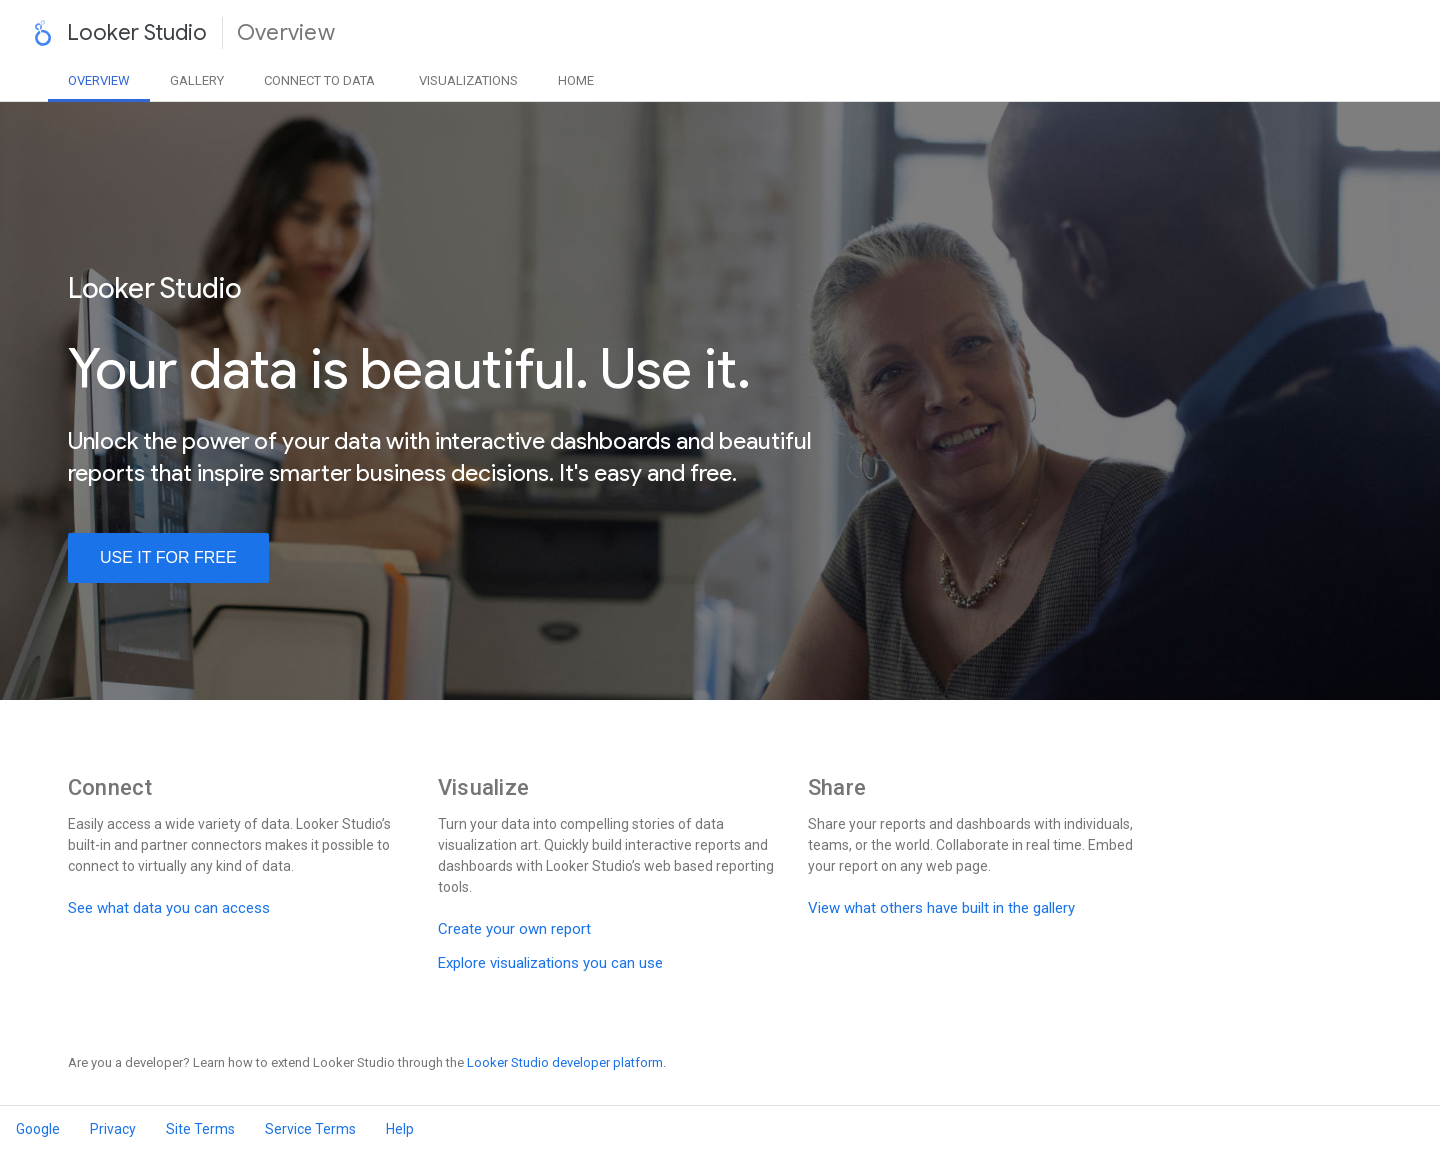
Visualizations (468, 80)
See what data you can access (169, 908)
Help (400, 1129)
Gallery (197, 80)
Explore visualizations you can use (550, 963)
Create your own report (514, 929)
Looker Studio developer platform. (566, 1062)
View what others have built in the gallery (941, 908)
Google (38, 1129)
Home (576, 80)
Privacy (113, 1129)
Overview (99, 80)
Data (319, 80)
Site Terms (200, 1129)
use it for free (168, 557)
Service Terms (310, 1129)
